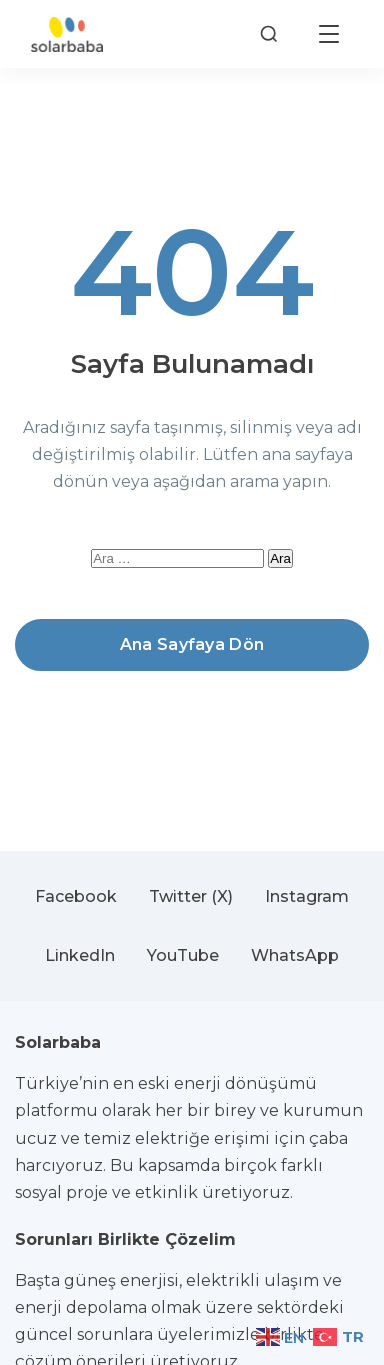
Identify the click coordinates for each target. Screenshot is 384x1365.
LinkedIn (80, 955)
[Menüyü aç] (329, 34)
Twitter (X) (191, 896)
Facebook (76, 896)
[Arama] (269, 34)
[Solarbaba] (67, 34)
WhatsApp (295, 955)
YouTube (183, 955)
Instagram (307, 896)
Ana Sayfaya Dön (192, 644)
